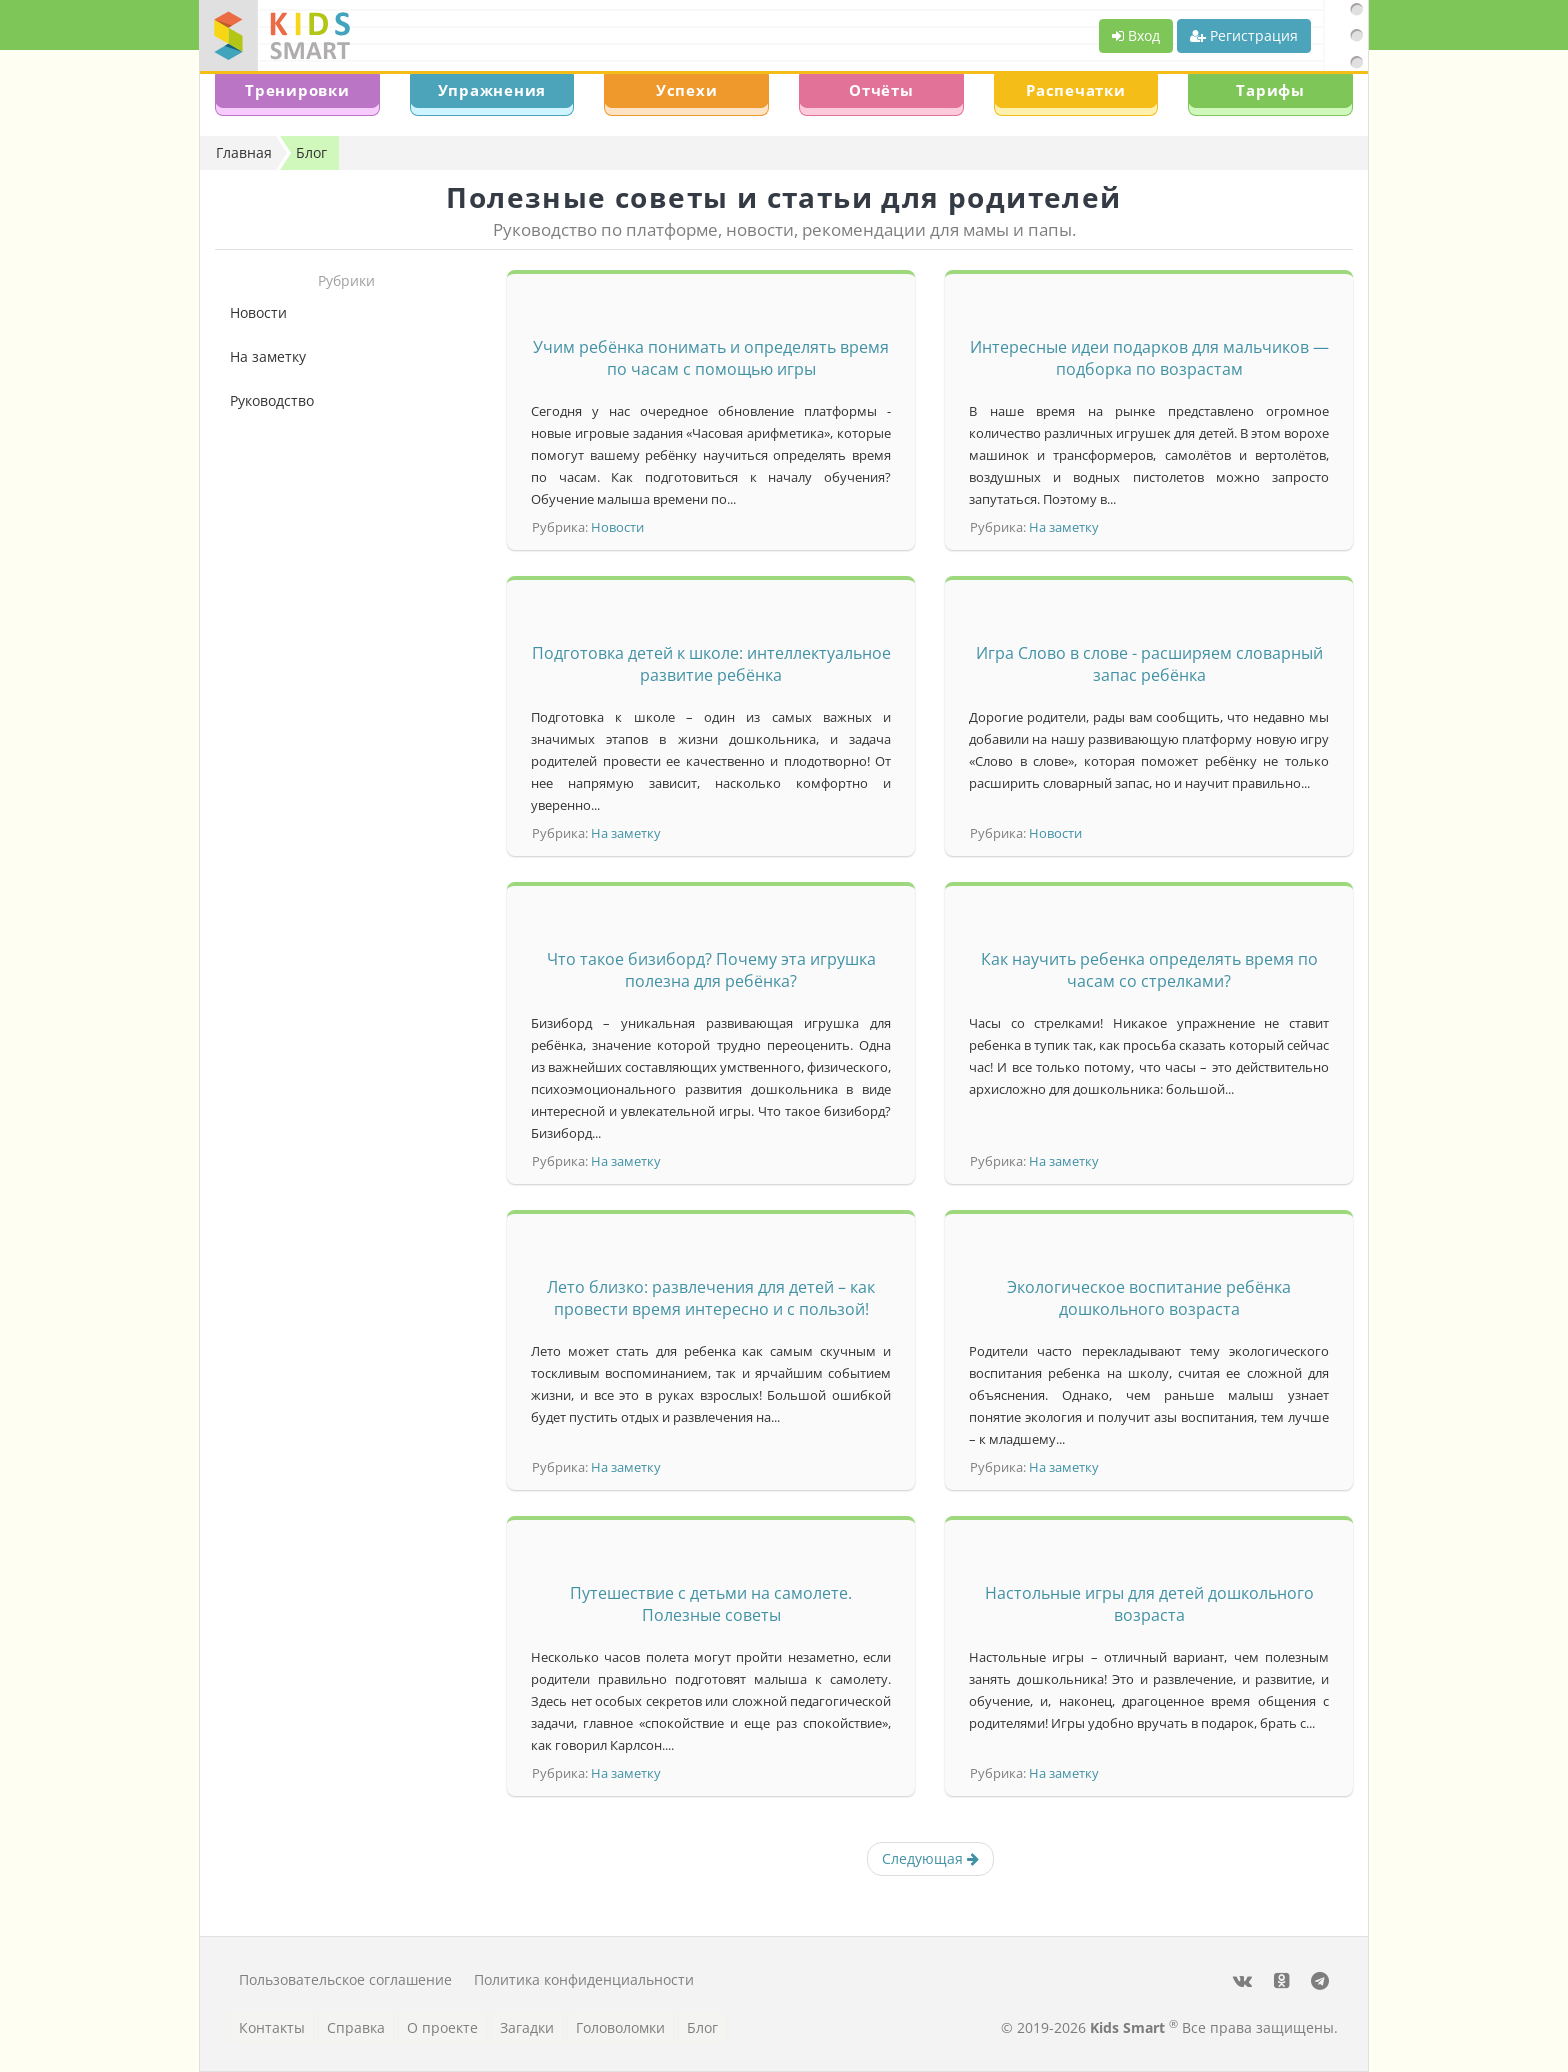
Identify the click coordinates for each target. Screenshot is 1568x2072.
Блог (702, 2027)
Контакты (272, 2027)
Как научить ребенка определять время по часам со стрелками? (1149, 970)
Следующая (930, 1858)
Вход (1136, 35)
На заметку (268, 356)
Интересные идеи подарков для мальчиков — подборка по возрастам (1149, 358)
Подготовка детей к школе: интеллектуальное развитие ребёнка (711, 664)
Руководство (272, 400)
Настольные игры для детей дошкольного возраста (1149, 1604)
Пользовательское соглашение (345, 1979)
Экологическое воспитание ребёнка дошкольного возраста (1149, 1298)
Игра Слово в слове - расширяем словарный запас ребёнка (1149, 664)
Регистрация (1244, 35)
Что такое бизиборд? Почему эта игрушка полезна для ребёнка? (711, 970)
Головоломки (620, 2027)
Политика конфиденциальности (584, 1979)
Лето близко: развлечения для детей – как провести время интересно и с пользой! (711, 1298)
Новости (258, 312)
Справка (356, 2027)
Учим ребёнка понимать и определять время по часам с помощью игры (711, 358)
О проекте (442, 2027)
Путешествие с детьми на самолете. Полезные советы (711, 1604)
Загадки (527, 2027)
